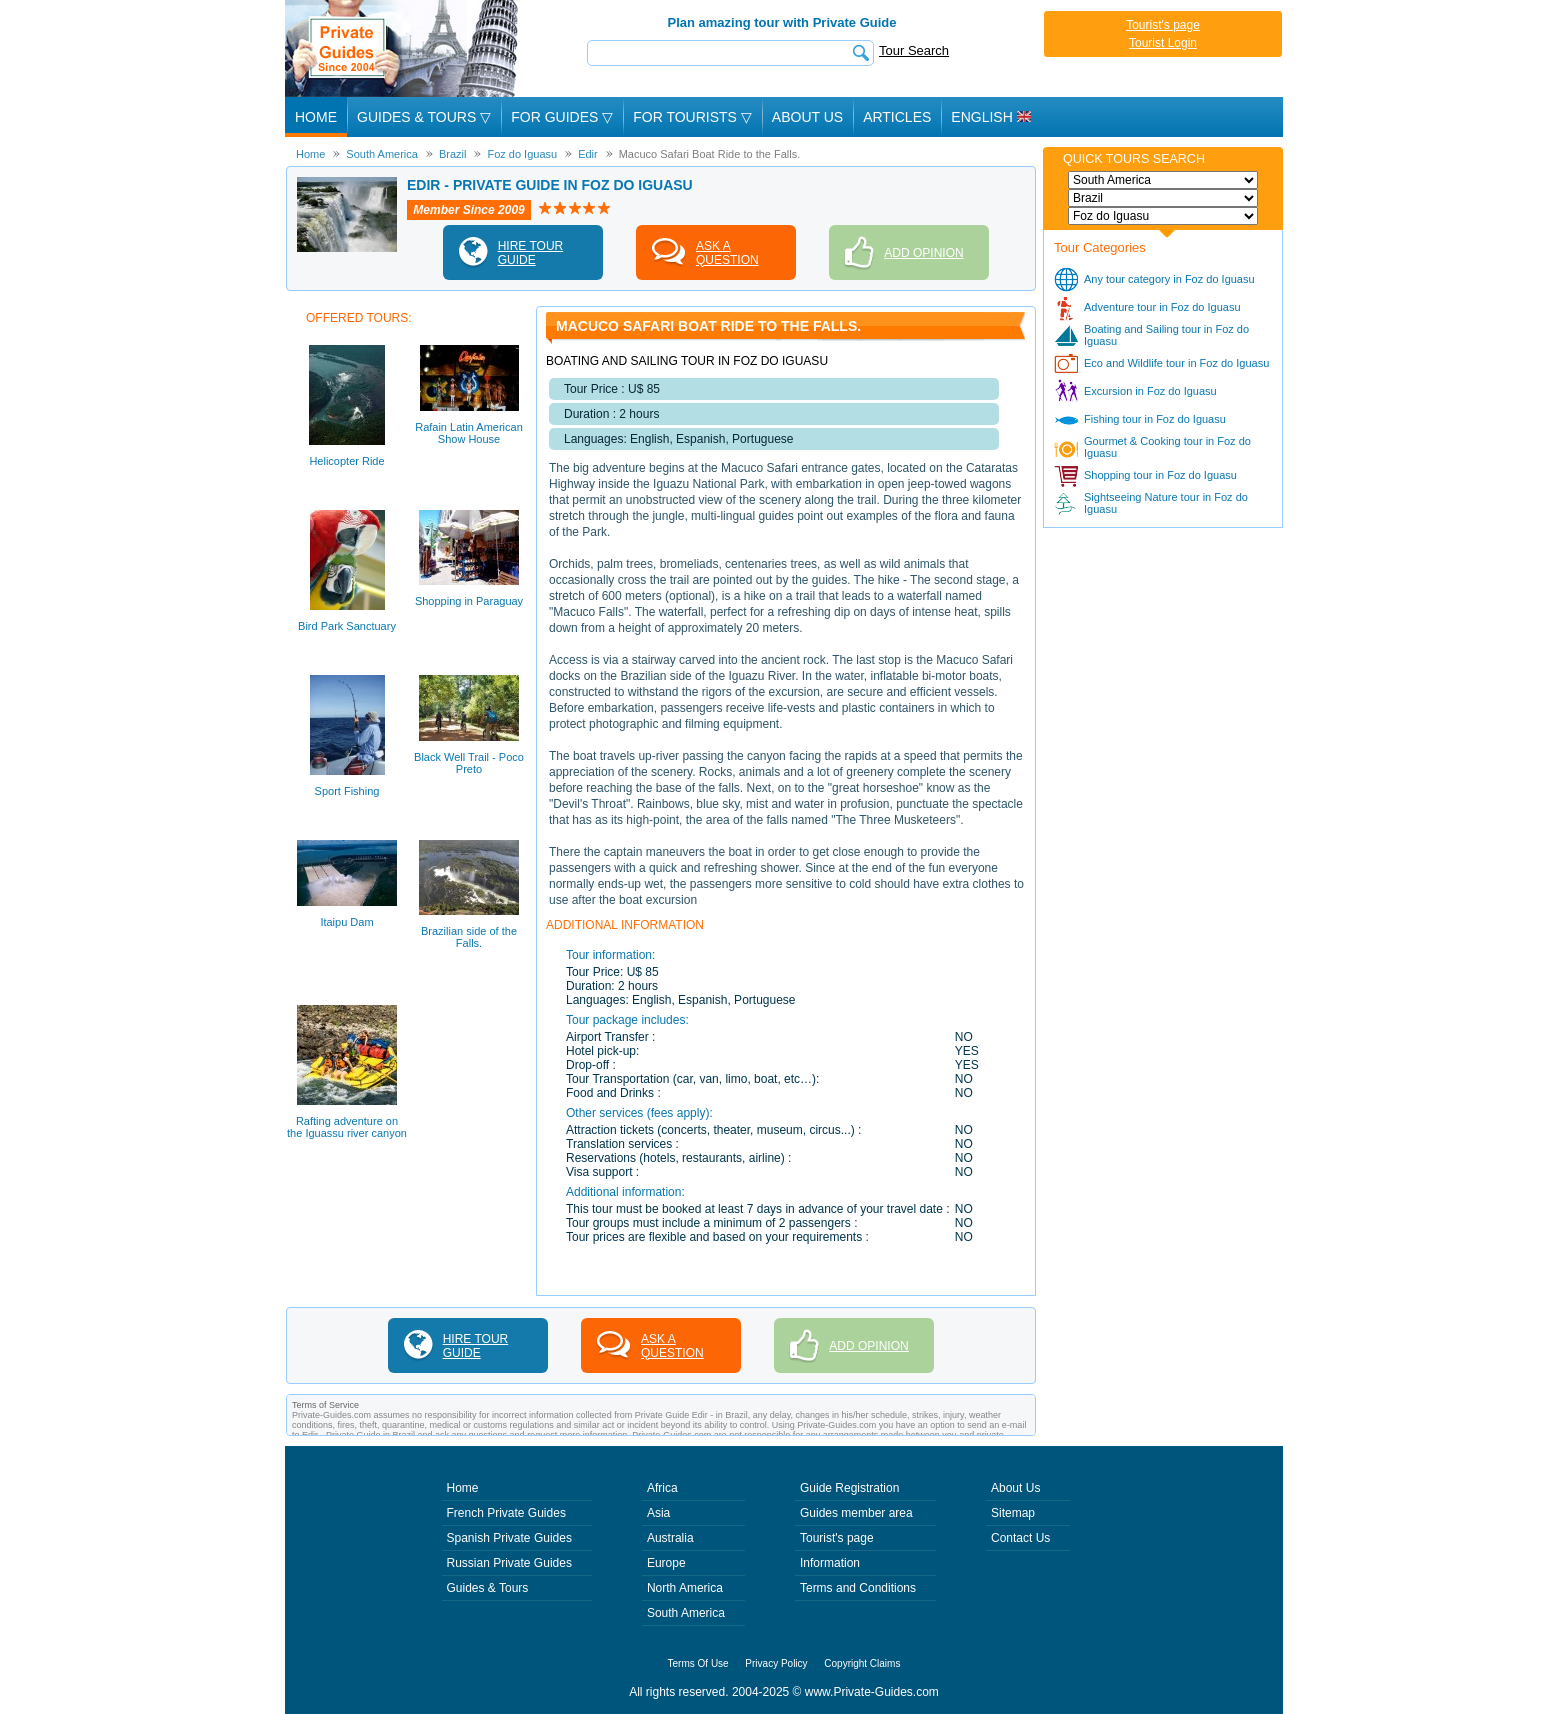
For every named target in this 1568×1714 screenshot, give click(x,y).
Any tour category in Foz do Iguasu (1169, 279)
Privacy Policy (776, 1663)
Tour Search (914, 50)
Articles (897, 117)
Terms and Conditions (858, 1588)
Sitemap (1013, 1513)
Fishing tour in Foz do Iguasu (1155, 419)
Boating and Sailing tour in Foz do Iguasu (1166, 335)
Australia (670, 1538)
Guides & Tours (488, 1588)
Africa (662, 1488)
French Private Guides (506, 1513)
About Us (807, 117)
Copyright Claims (862, 1663)
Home (316, 117)
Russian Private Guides (509, 1563)
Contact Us (1020, 1538)
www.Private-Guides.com (872, 1692)
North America (685, 1588)
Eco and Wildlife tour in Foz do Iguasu (1176, 363)
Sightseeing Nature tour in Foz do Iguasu (1166, 503)
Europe (666, 1563)
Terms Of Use (698, 1663)
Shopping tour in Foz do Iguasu (1160, 475)
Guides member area (856, 1513)
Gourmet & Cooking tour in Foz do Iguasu (1167, 447)
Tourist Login (1163, 43)
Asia (658, 1513)
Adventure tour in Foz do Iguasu (1162, 307)
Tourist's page (1163, 25)
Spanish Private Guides (509, 1538)
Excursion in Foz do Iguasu (1150, 391)
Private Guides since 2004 (403, 48)
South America (686, 1613)
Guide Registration (849, 1488)
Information (830, 1563)
